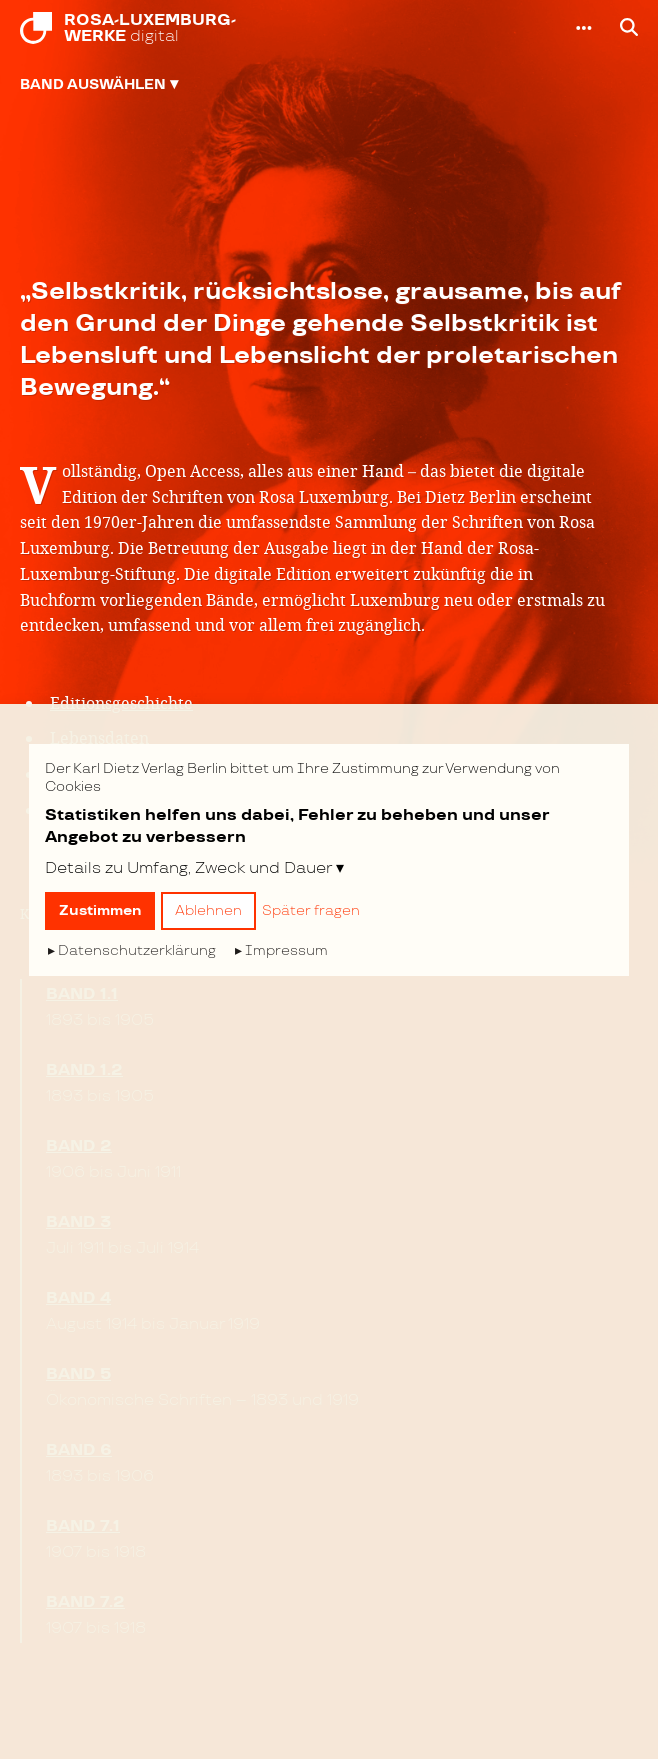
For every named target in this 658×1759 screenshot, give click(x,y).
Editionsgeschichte (121, 702)
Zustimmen (100, 910)
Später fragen (311, 910)
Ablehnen (208, 910)
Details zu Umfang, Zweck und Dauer (188, 868)
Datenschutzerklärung (137, 950)
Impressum (286, 950)
